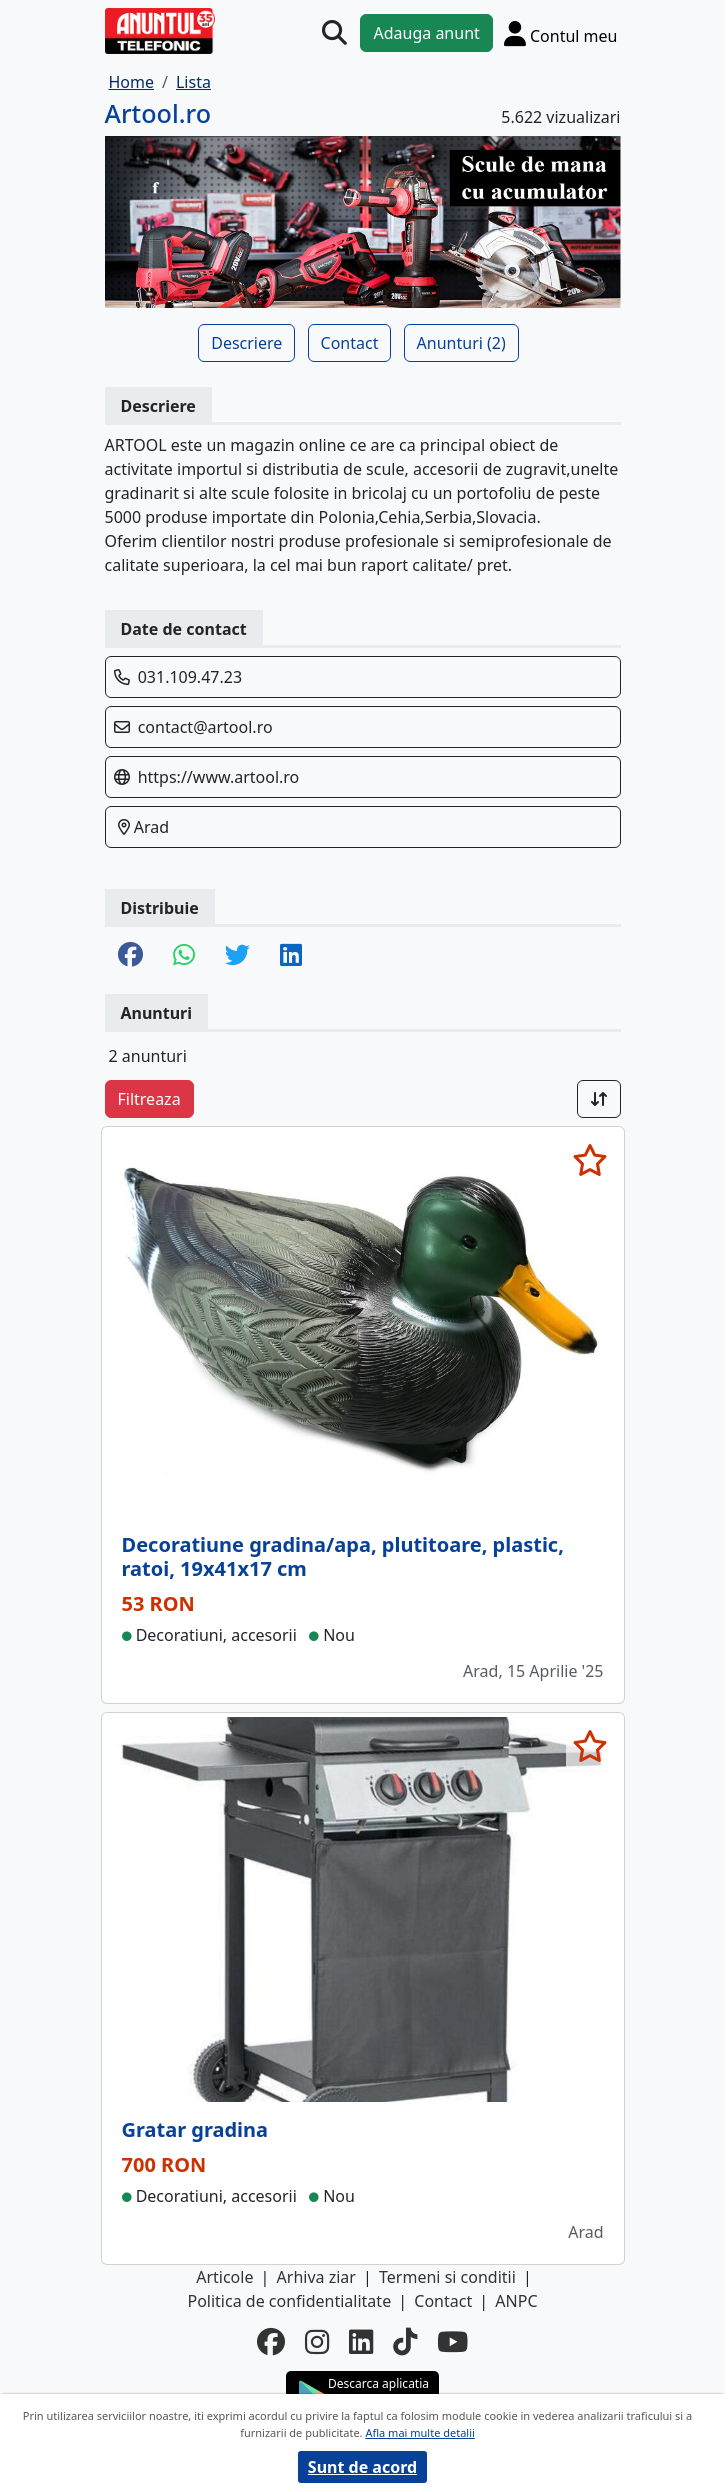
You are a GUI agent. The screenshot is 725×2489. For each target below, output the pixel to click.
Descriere (246, 343)
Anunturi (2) (461, 343)
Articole (224, 2277)
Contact (350, 343)
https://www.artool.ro (219, 777)
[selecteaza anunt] (590, 1160)
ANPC (516, 2301)
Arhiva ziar (316, 2277)
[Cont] (561, 33)
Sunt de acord (362, 2467)
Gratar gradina (195, 2129)
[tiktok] (405, 2342)
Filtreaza (149, 1099)
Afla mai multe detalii (419, 2432)
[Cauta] (334, 32)
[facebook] (271, 2342)
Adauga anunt (426, 33)
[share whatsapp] (184, 956)
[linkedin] (361, 2342)
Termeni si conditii (447, 2277)
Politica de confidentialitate (289, 2301)
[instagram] (317, 2342)
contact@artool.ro (205, 727)
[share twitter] (237, 956)
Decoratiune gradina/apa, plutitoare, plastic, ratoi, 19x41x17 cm (343, 1556)
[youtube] (452, 2342)
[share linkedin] (291, 956)
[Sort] (599, 1099)
